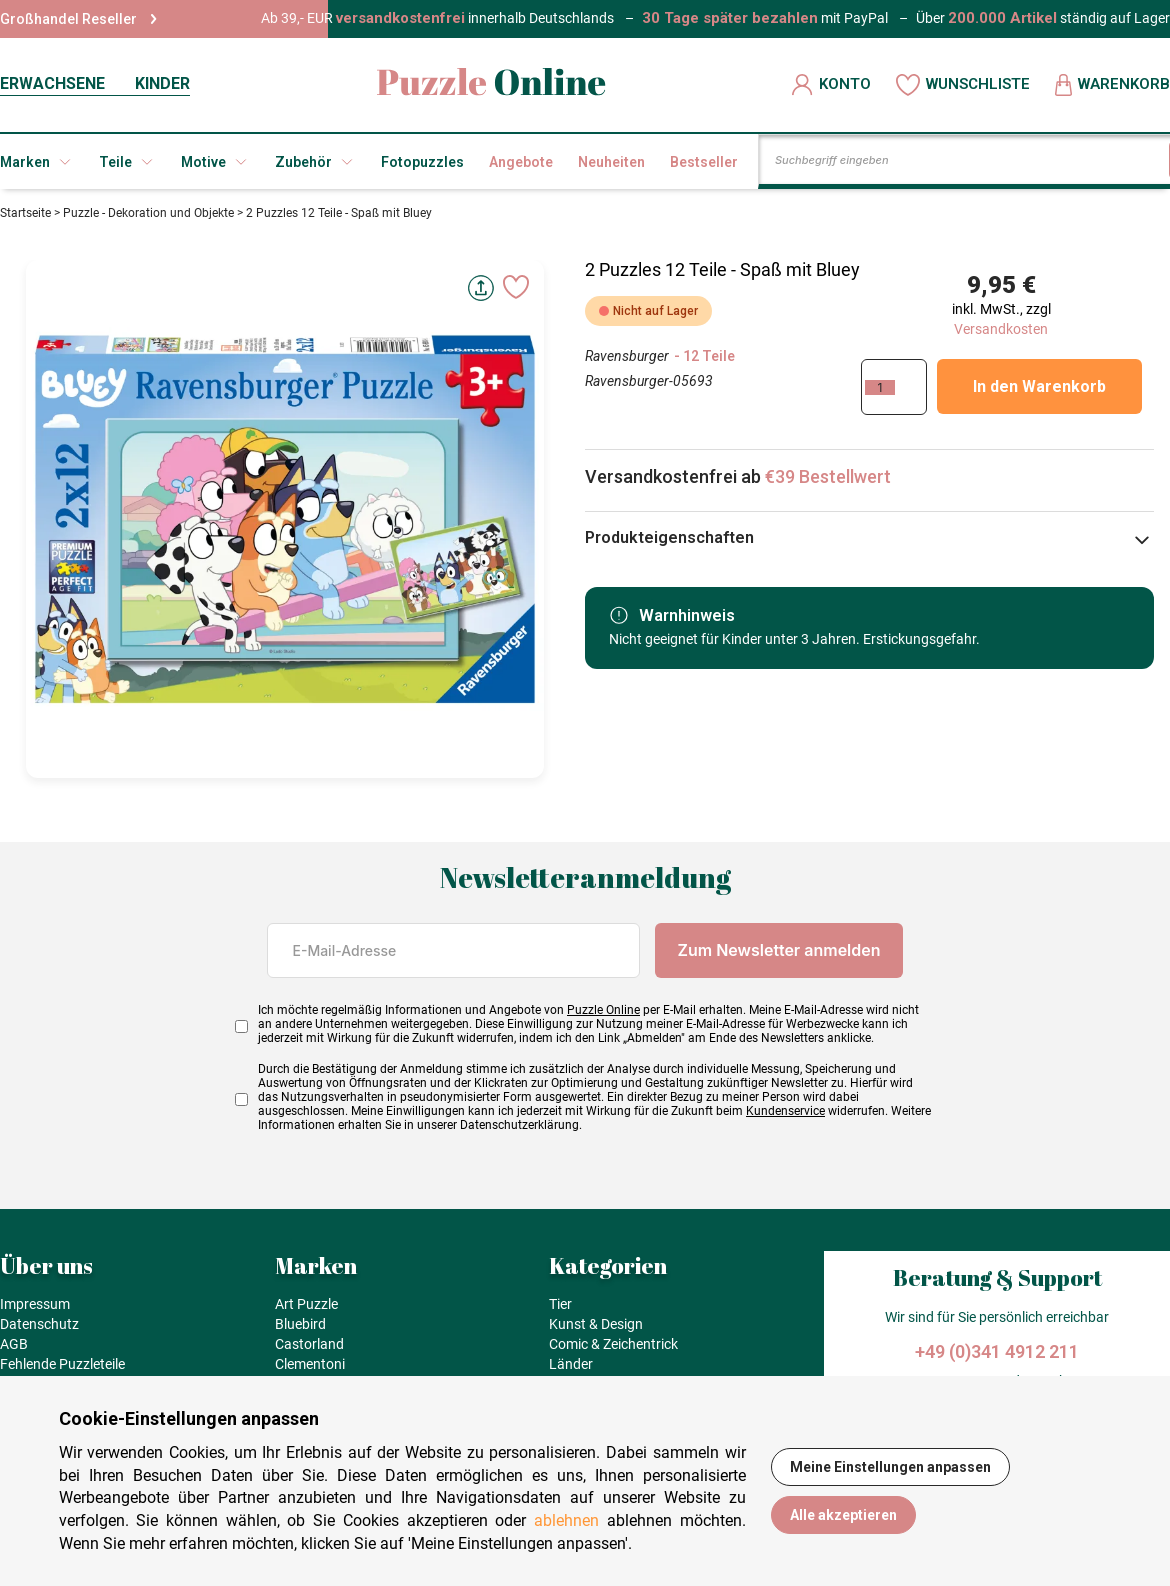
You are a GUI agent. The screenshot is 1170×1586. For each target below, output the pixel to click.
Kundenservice (785, 1111)
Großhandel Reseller (78, 19)
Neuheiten (611, 162)
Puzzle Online (603, 1010)
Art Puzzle (306, 1304)
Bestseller (704, 162)
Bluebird (300, 1324)
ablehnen (566, 1520)
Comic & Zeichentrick (613, 1344)
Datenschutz (39, 1324)
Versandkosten (1001, 329)
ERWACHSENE (52, 83)
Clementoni (310, 1364)
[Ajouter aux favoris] (516, 287)
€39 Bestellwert (828, 476)
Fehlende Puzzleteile (62, 1364)
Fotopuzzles (422, 162)
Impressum (35, 1304)
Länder (571, 1364)
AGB (14, 1344)
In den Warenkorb (1039, 386)
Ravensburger (627, 356)
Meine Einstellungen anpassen (890, 1467)
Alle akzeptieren (843, 1515)
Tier (560, 1304)
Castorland (309, 1344)
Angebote (521, 162)
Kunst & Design (596, 1324)
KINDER (162, 83)
